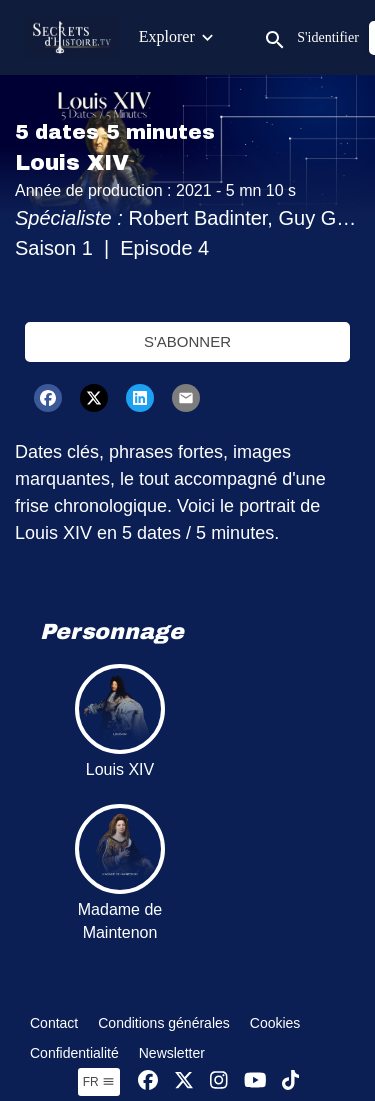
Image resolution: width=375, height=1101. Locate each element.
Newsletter (172, 1053)
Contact (54, 1023)
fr (99, 1082)
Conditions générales (164, 1023)
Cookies (275, 1023)
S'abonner (187, 341)
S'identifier (328, 37)
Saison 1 (54, 248)
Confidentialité (74, 1053)
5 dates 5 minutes (115, 132)
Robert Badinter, (203, 218)
